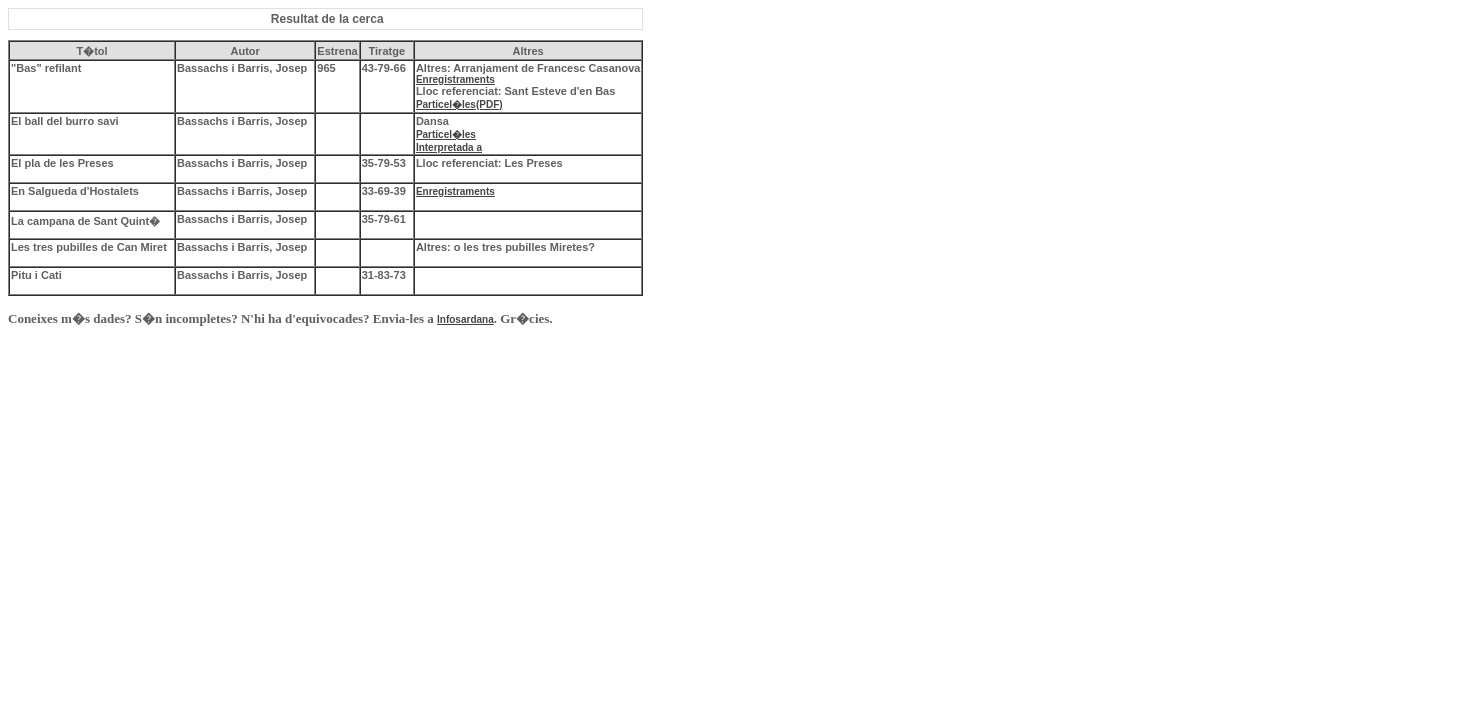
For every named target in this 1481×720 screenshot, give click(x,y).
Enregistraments (455, 79)
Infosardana (465, 319)
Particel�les (446, 134)
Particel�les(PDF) (459, 104)
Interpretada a (449, 147)
